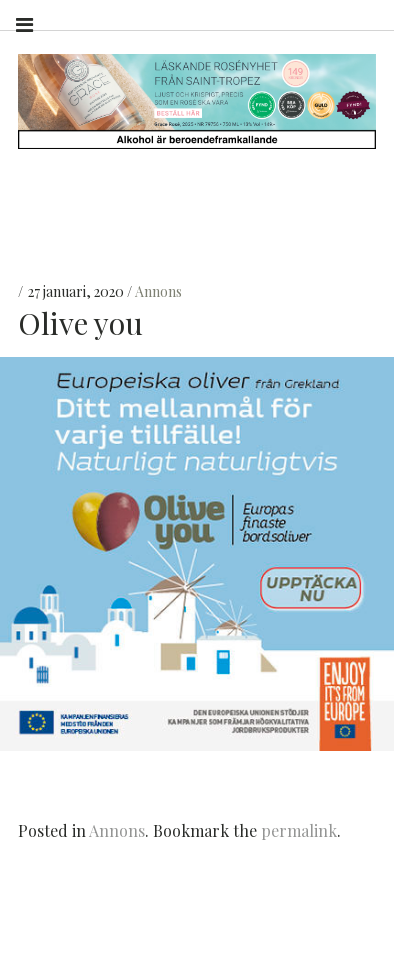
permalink (299, 830)
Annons (158, 291)
